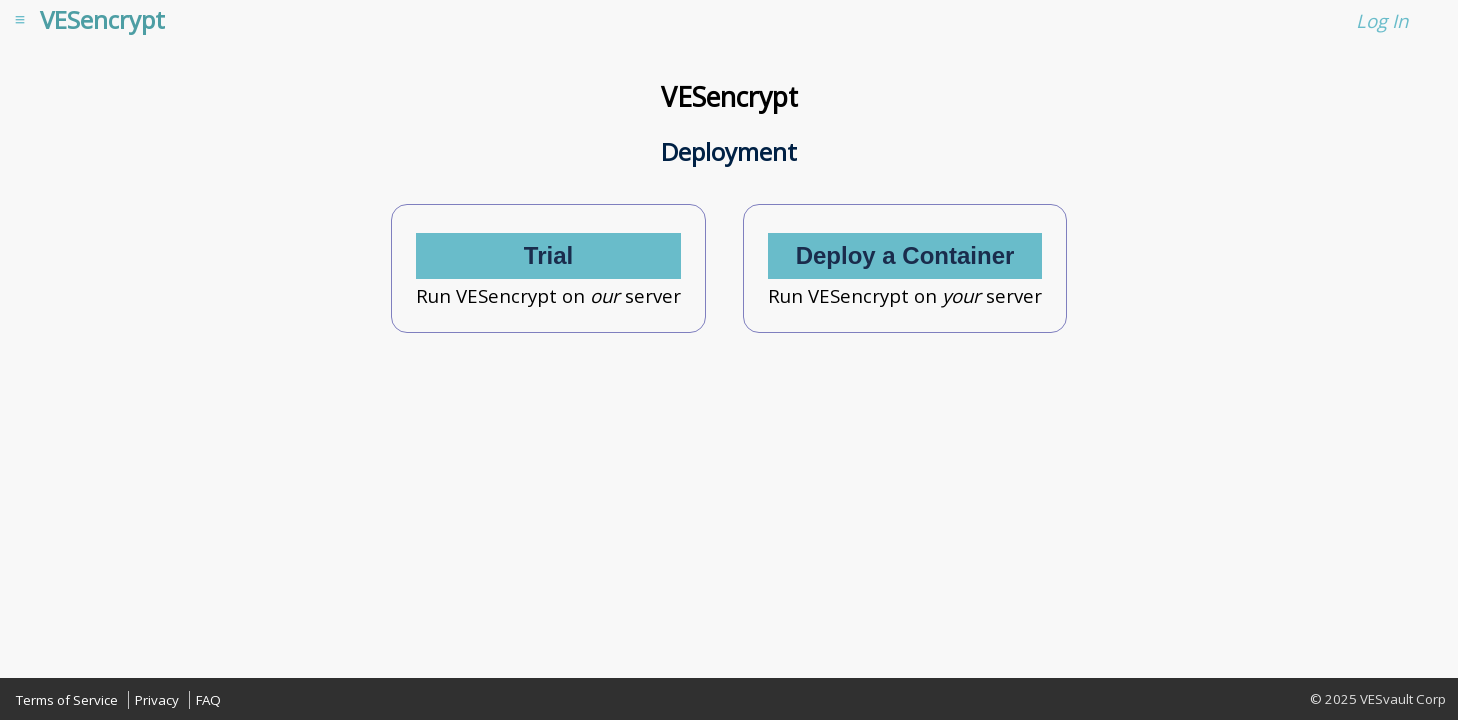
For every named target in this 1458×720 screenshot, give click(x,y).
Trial (548, 255)
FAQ (208, 700)
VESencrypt (102, 19)
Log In (1382, 20)
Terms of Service (67, 700)
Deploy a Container (905, 255)
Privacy (157, 700)
